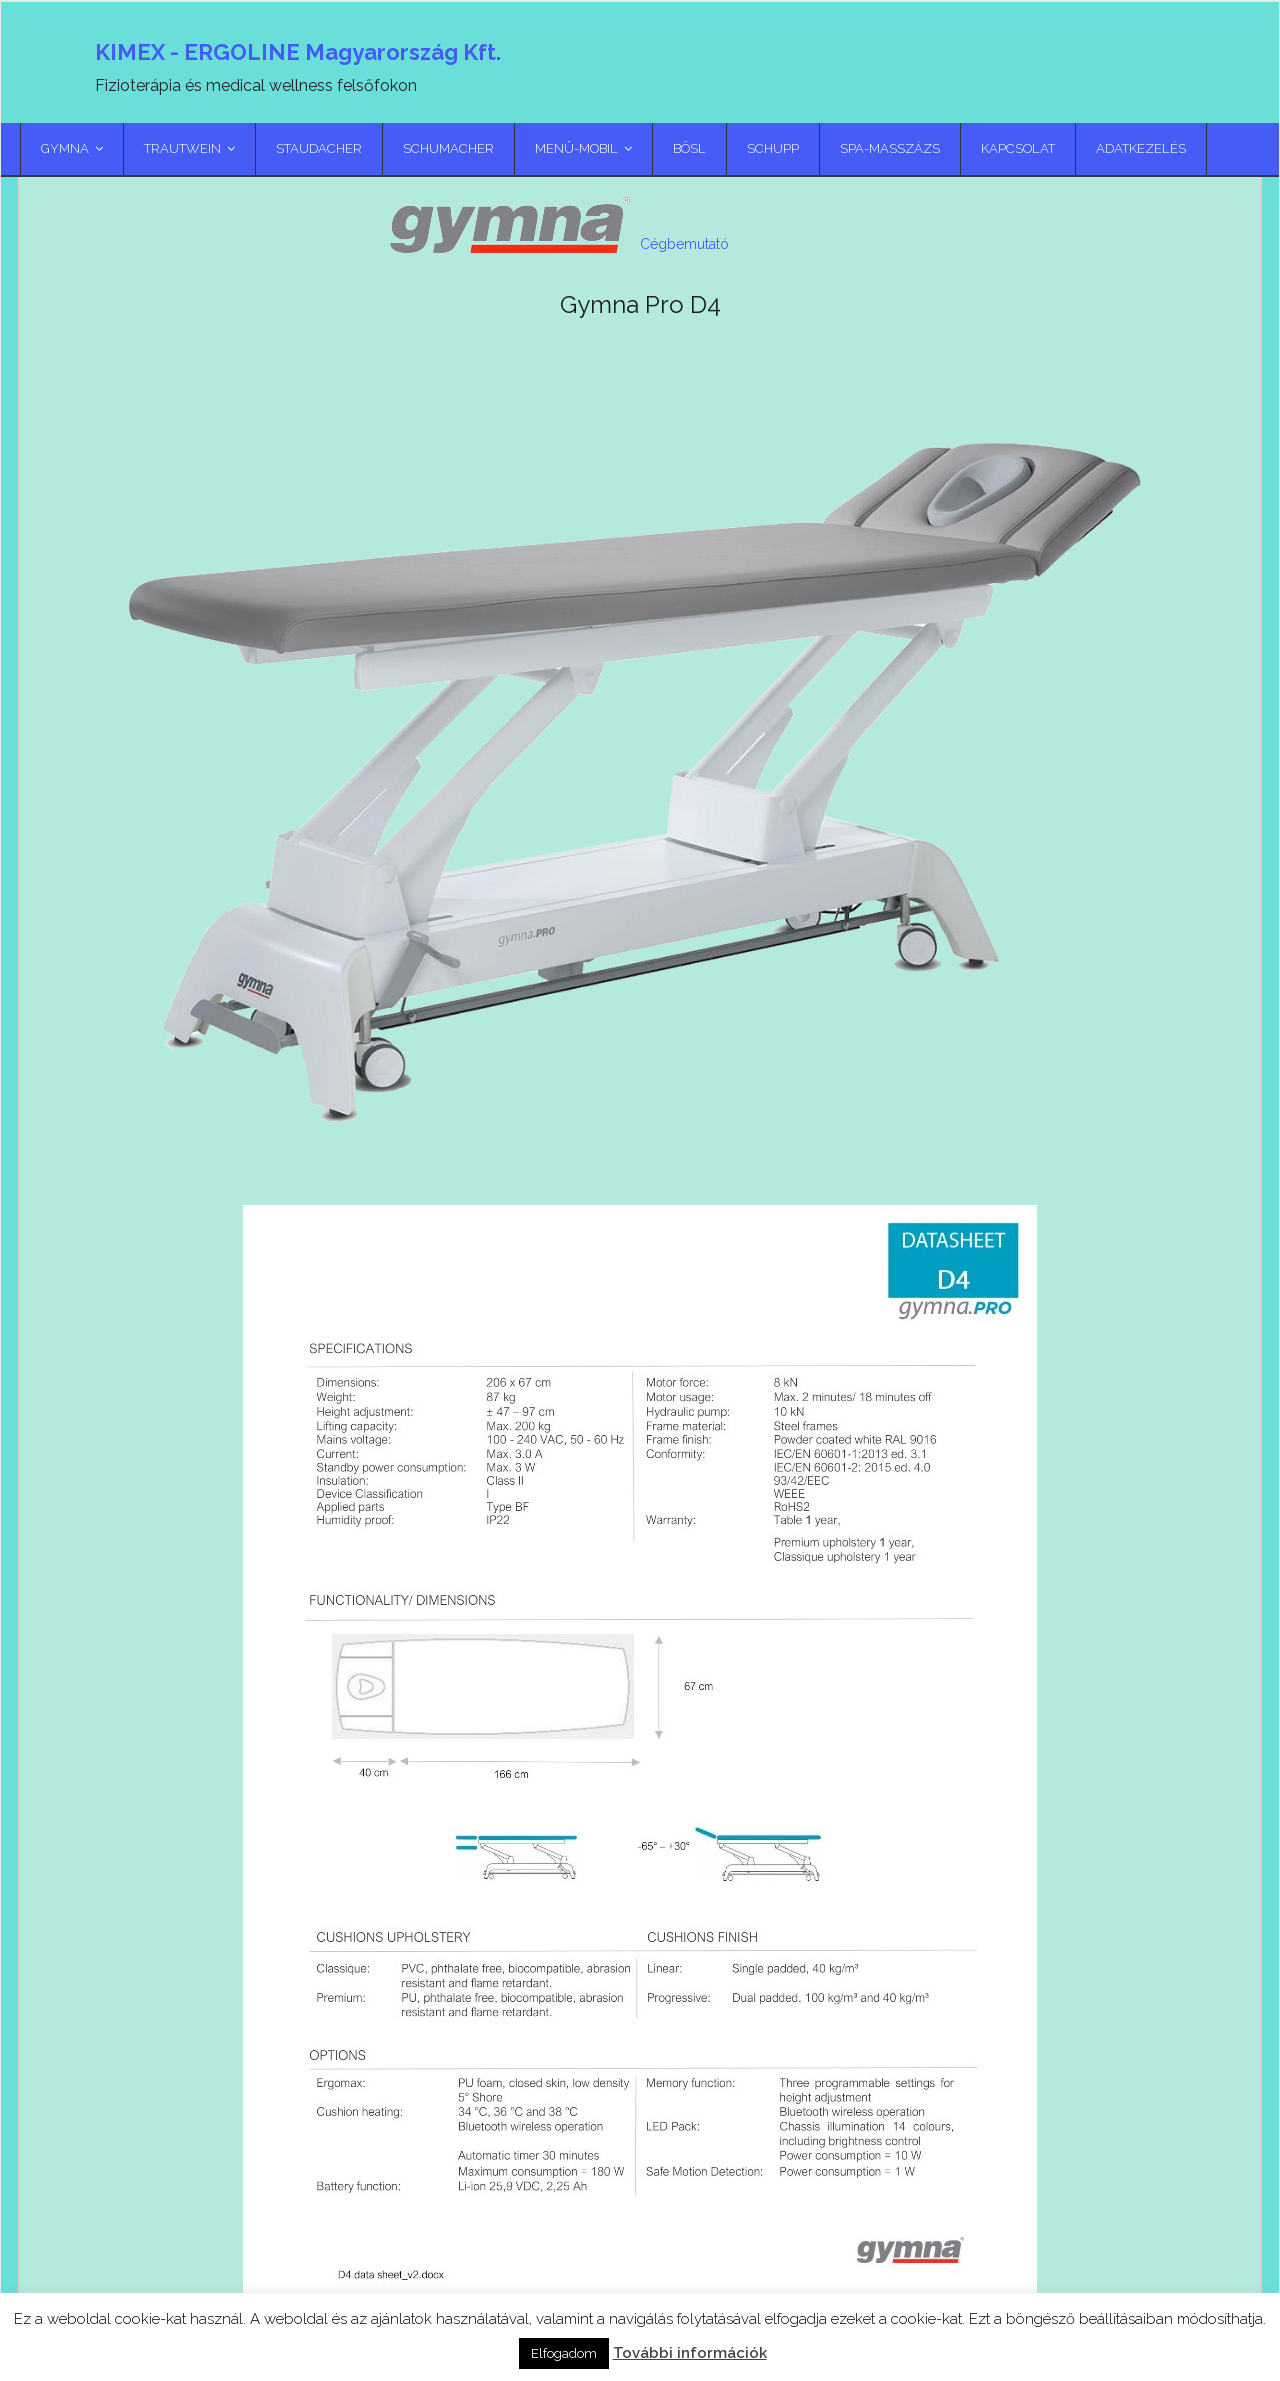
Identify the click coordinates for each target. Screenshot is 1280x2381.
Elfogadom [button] (564, 2353)
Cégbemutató (684, 244)
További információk (690, 2353)
